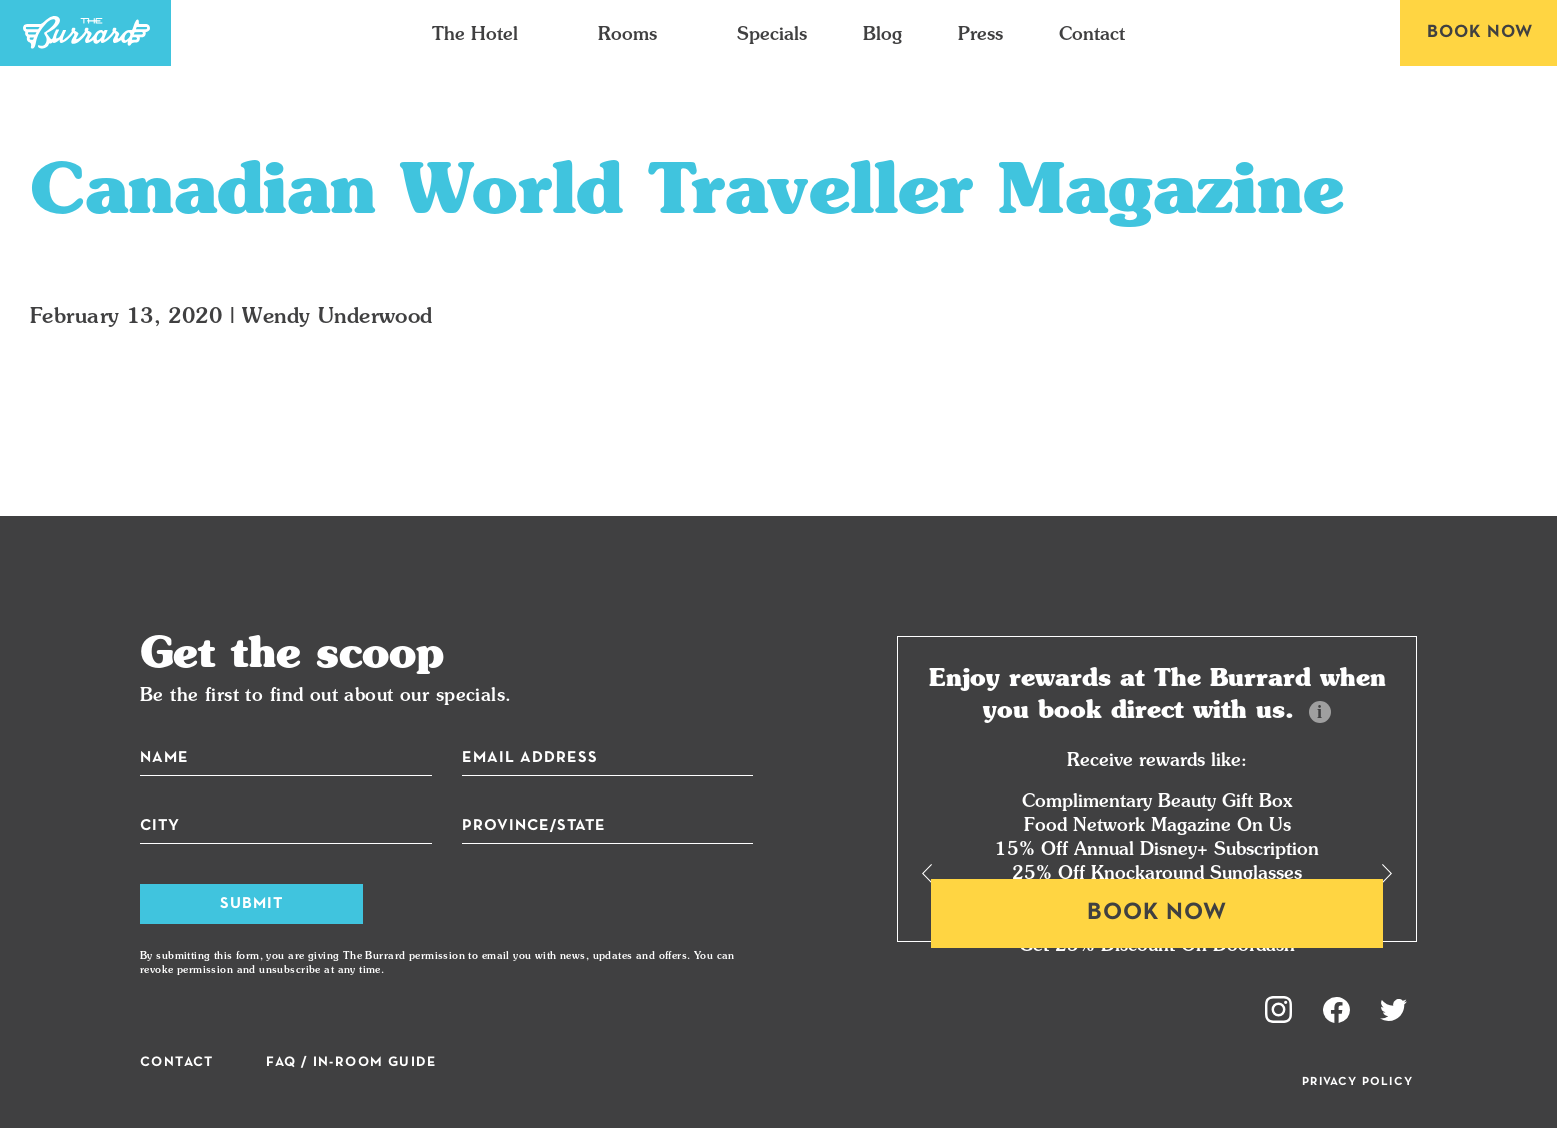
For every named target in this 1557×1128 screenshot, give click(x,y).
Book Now (1480, 32)
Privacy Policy (1357, 1082)
